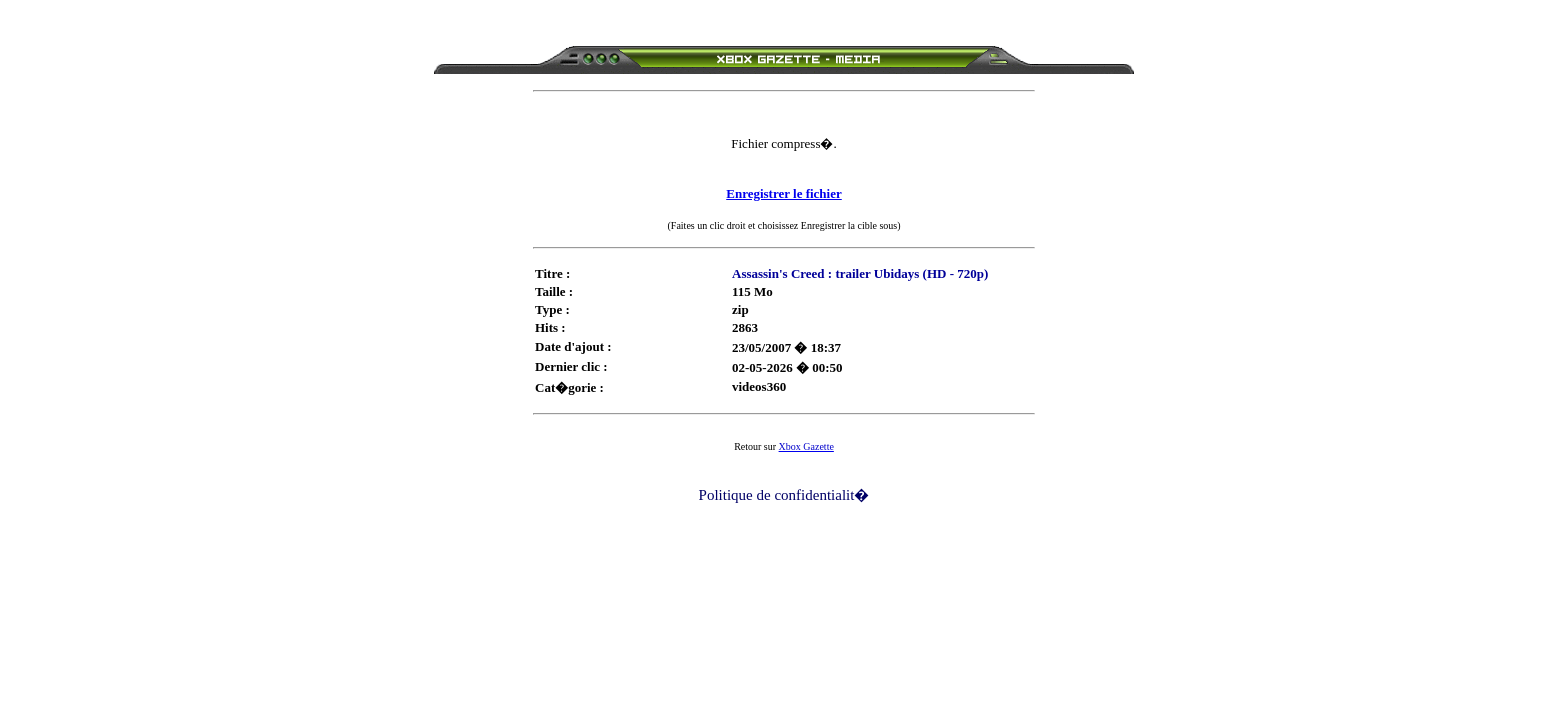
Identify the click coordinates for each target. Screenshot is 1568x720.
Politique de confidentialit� (784, 495)
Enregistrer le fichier (784, 193)
